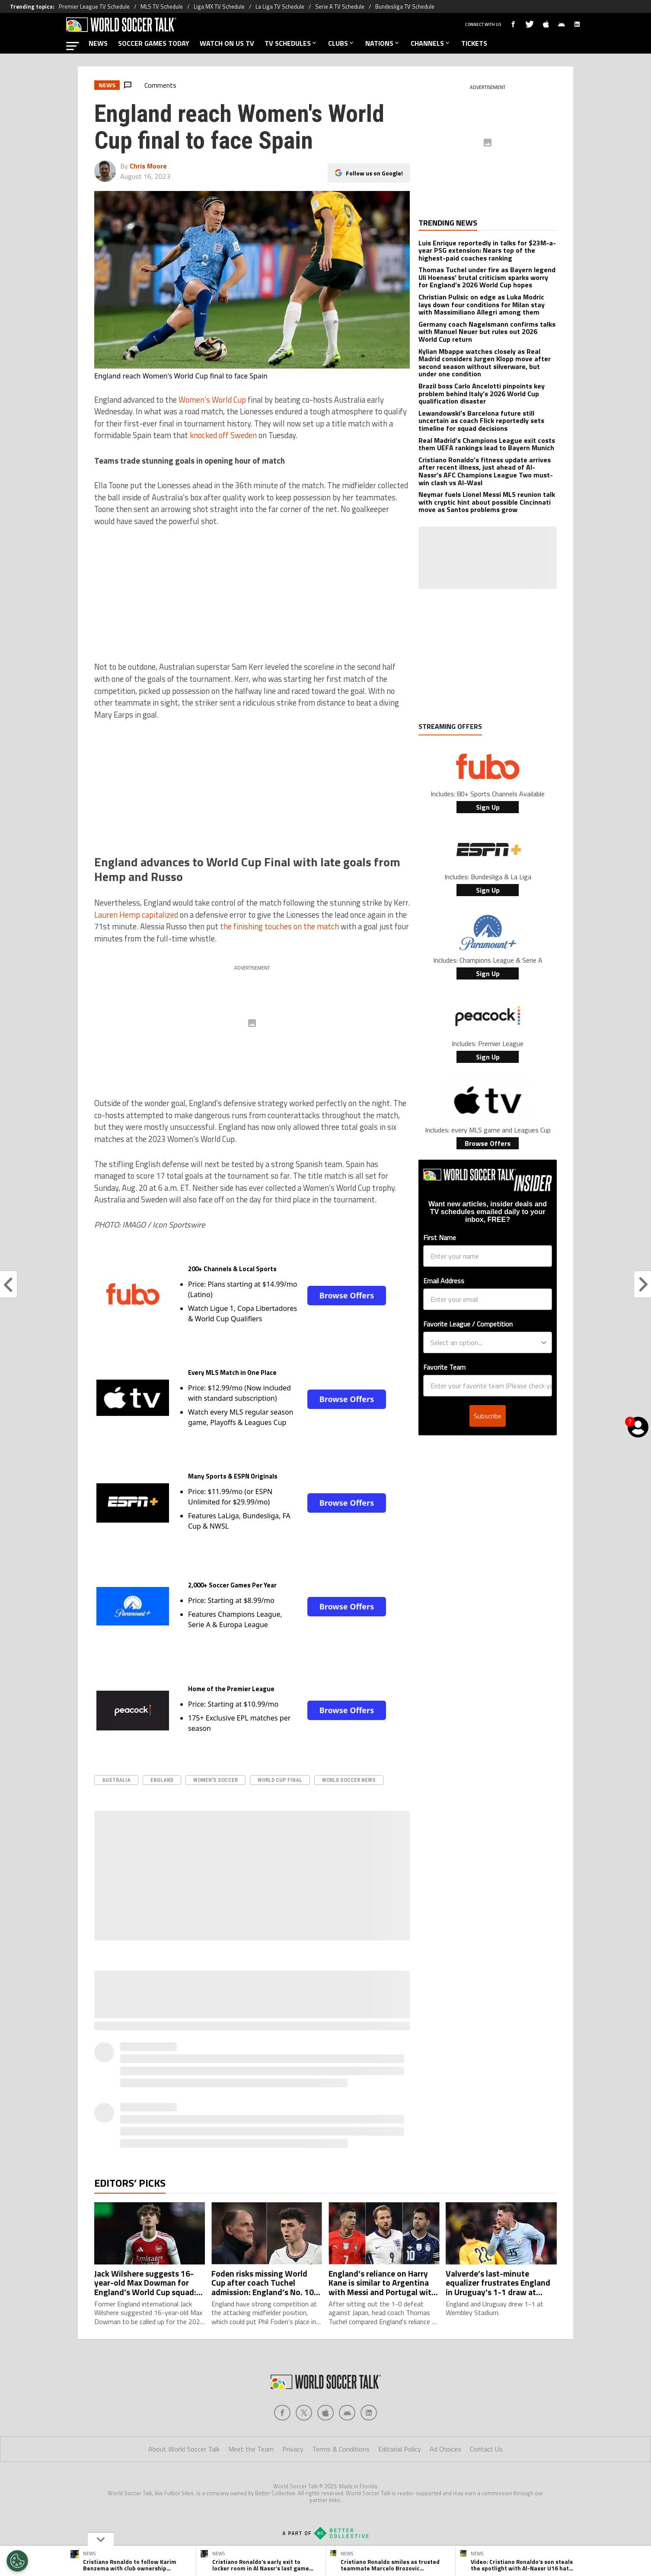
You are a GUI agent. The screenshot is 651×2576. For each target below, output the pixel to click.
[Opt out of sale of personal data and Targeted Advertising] (17, 2561)
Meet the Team (251, 2449)
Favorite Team (444, 1332)
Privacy (292, 2449)
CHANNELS (431, 43)
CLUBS (341, 43)
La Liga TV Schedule (279, 6)
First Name (439, 1237)
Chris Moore (148, 166)
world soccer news (349, 1780)
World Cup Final (280, 1780)
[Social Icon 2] (325, 2412)
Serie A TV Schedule (339, 6)
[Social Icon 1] (304, 2412)
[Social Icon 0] (282, 2412)
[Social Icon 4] (369, 2412)
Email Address (443, 1280)
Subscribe (487, 1381)
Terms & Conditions (341, 2449)
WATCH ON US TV (227, 43)
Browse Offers (346, 1295)
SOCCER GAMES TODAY (153, 43)
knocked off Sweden (223, 435)
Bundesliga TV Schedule (404, 6)
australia (116, 1780)
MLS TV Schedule (161, 6)
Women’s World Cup (212, 400)
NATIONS (382, 43)
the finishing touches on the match (279, 926)
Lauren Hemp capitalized (136, 915)
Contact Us (486, 2449)
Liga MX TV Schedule (219, 6)
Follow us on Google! (374, 173)
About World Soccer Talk (184, 2449)
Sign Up (488, 807)
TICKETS (474, 43)
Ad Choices (445, 2449)
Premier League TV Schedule (94, 6)
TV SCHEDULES (291, 43)
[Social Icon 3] (347, 2412)
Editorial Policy (399, 2449)
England (161, 1780)
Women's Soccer (215, 1780)
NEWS (98, 43)
